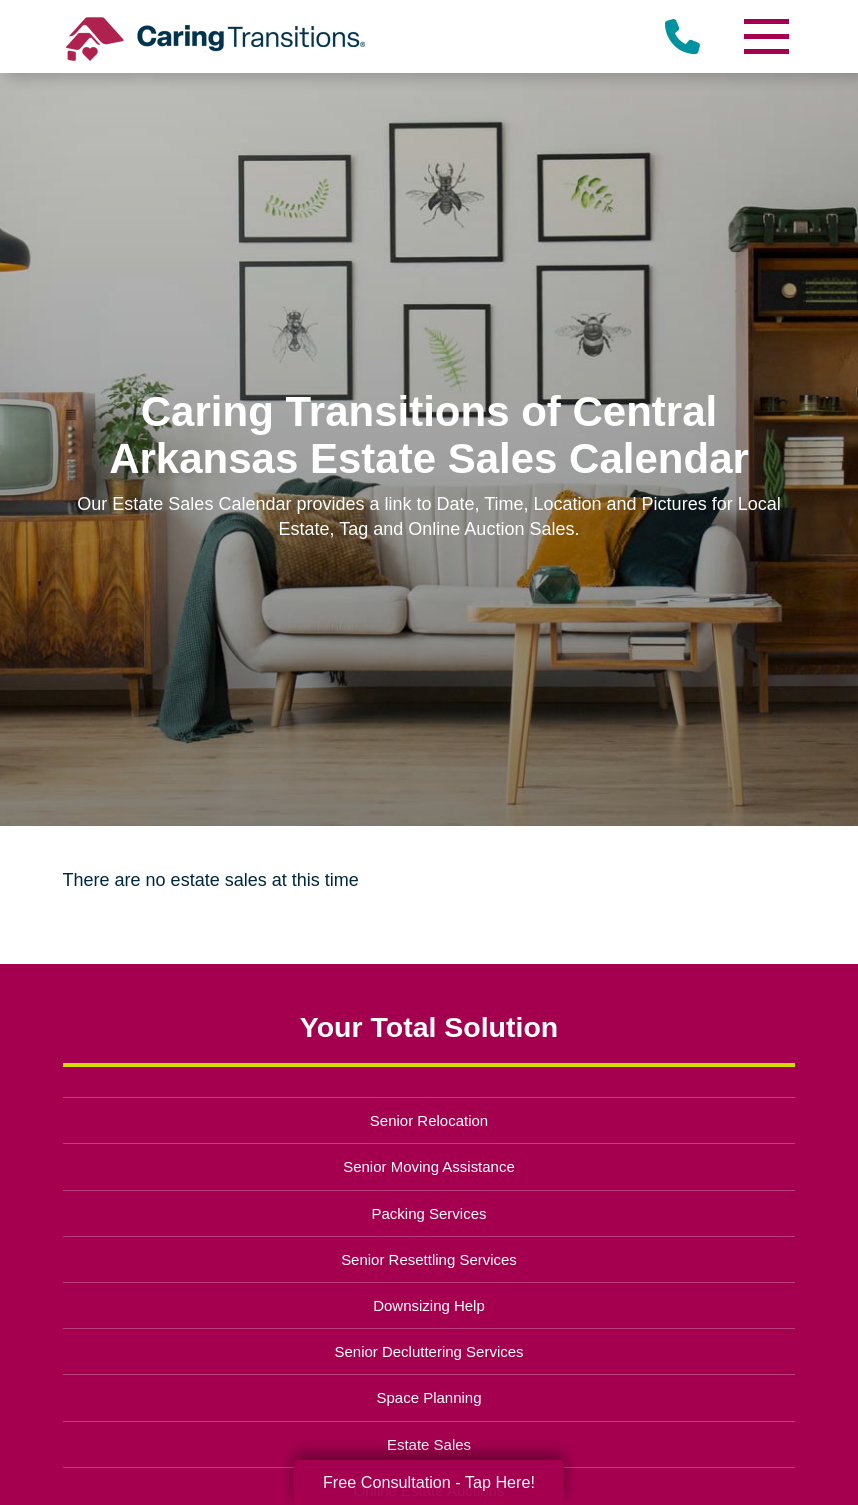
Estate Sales (429, 1444)
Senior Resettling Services (429, 1259)
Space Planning (429, 1397)
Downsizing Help (429, 1305)
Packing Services (429, 1213)
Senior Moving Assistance (429, 1166)
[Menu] (765, 36)
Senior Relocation (429, 1120)
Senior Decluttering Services (428, 1351)
